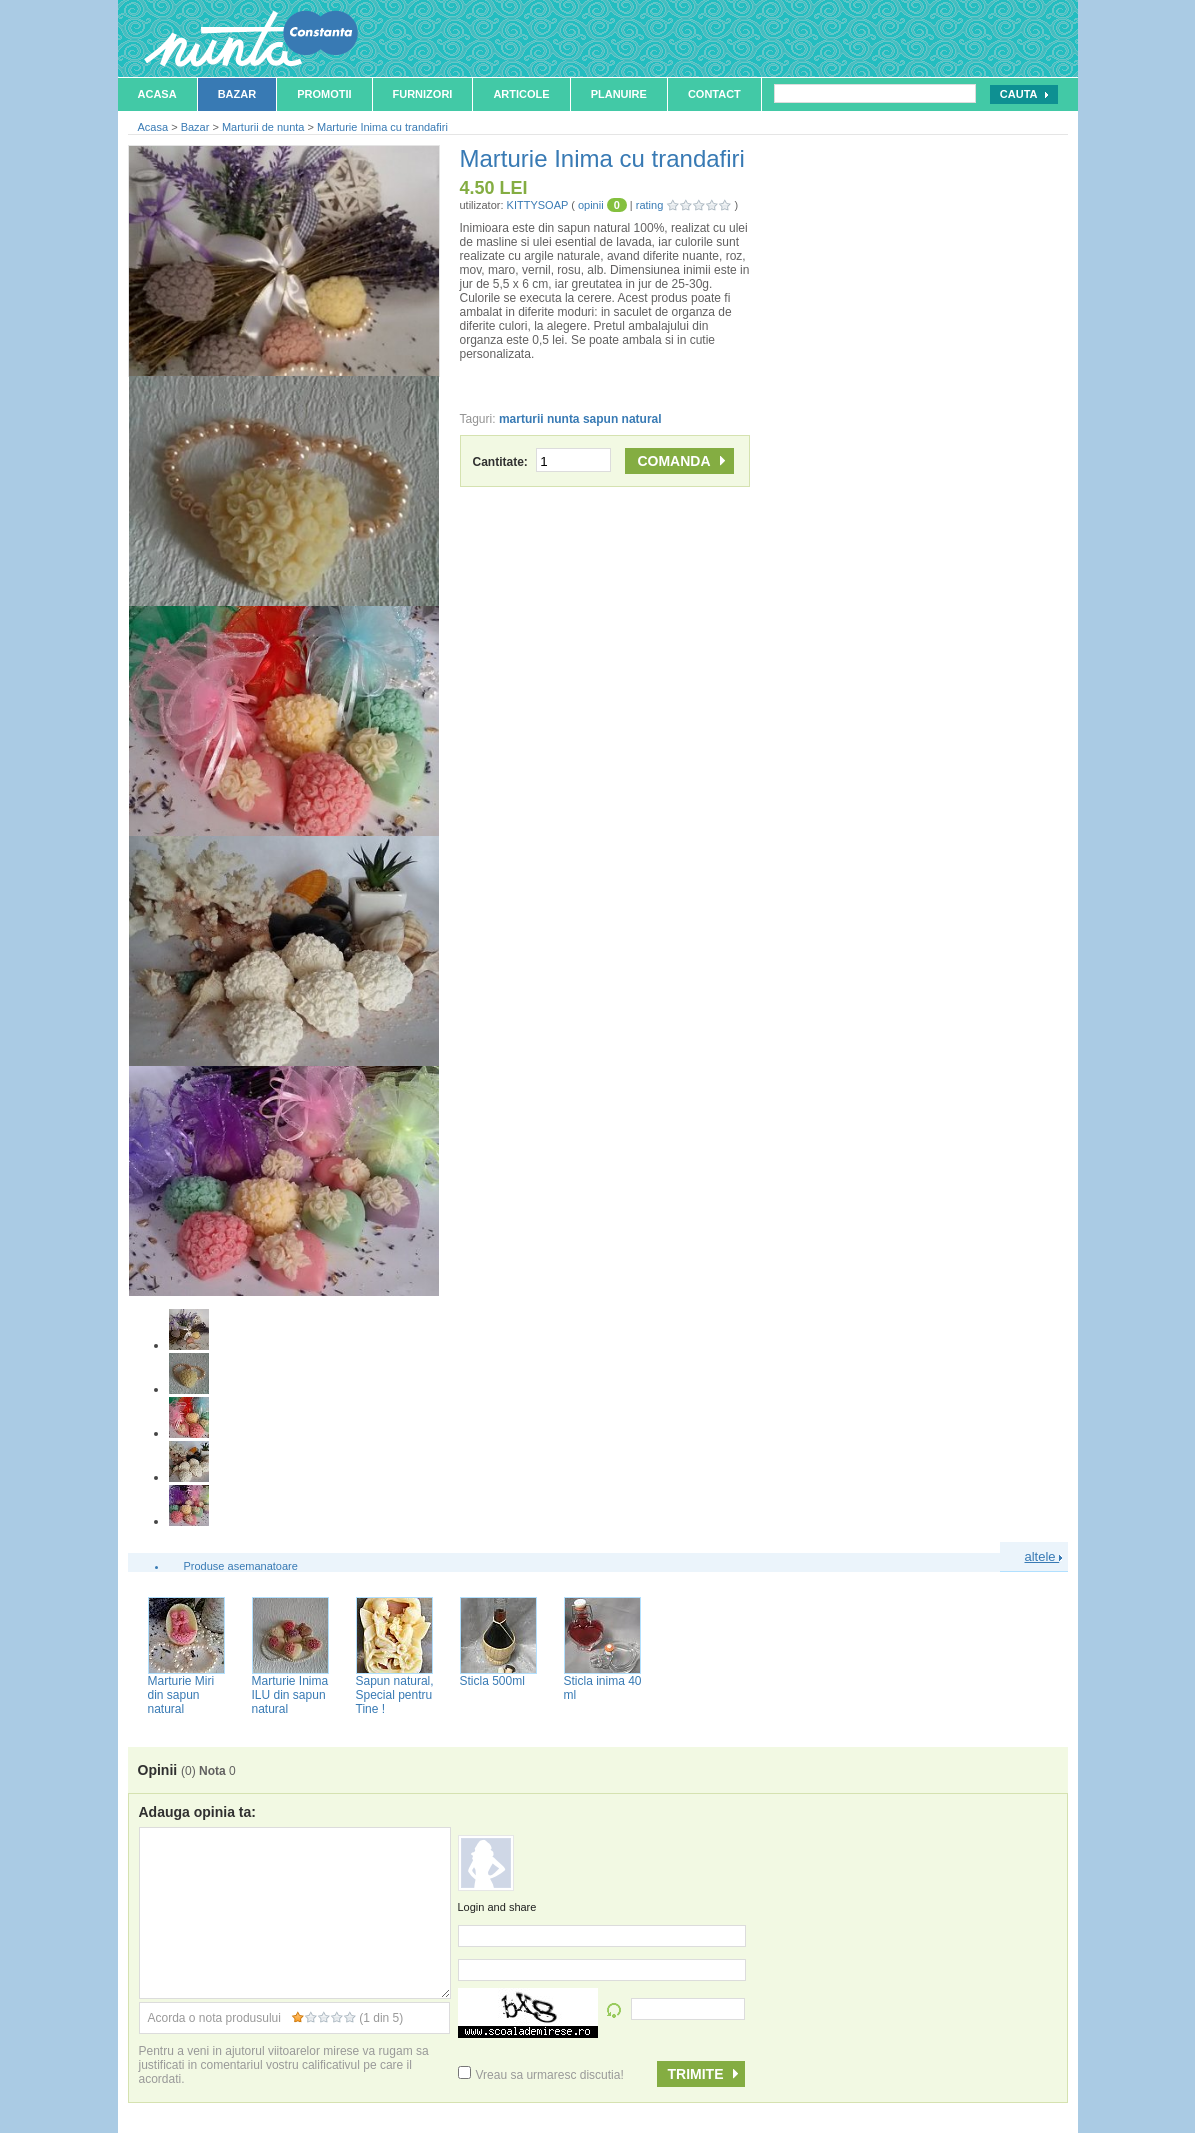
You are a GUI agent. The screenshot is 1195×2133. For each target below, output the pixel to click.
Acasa (157, 94)
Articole (521, 94)
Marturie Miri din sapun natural (181, 1695)
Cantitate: (542, 462)
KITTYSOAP (538, 205)
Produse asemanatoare (241, 1566)
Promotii (324, 94)
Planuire (619, 94)
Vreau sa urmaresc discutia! (541, 2075)
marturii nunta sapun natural (580, 419)
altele (1044, 1556)
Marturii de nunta (263, 127)
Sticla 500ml (492, 1681)
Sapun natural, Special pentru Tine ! (395, 1695)
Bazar (237, 94)
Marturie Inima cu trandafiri (382, 127)
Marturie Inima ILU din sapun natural (290, 1695)
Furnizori (423, 94)
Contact (714, 94)
